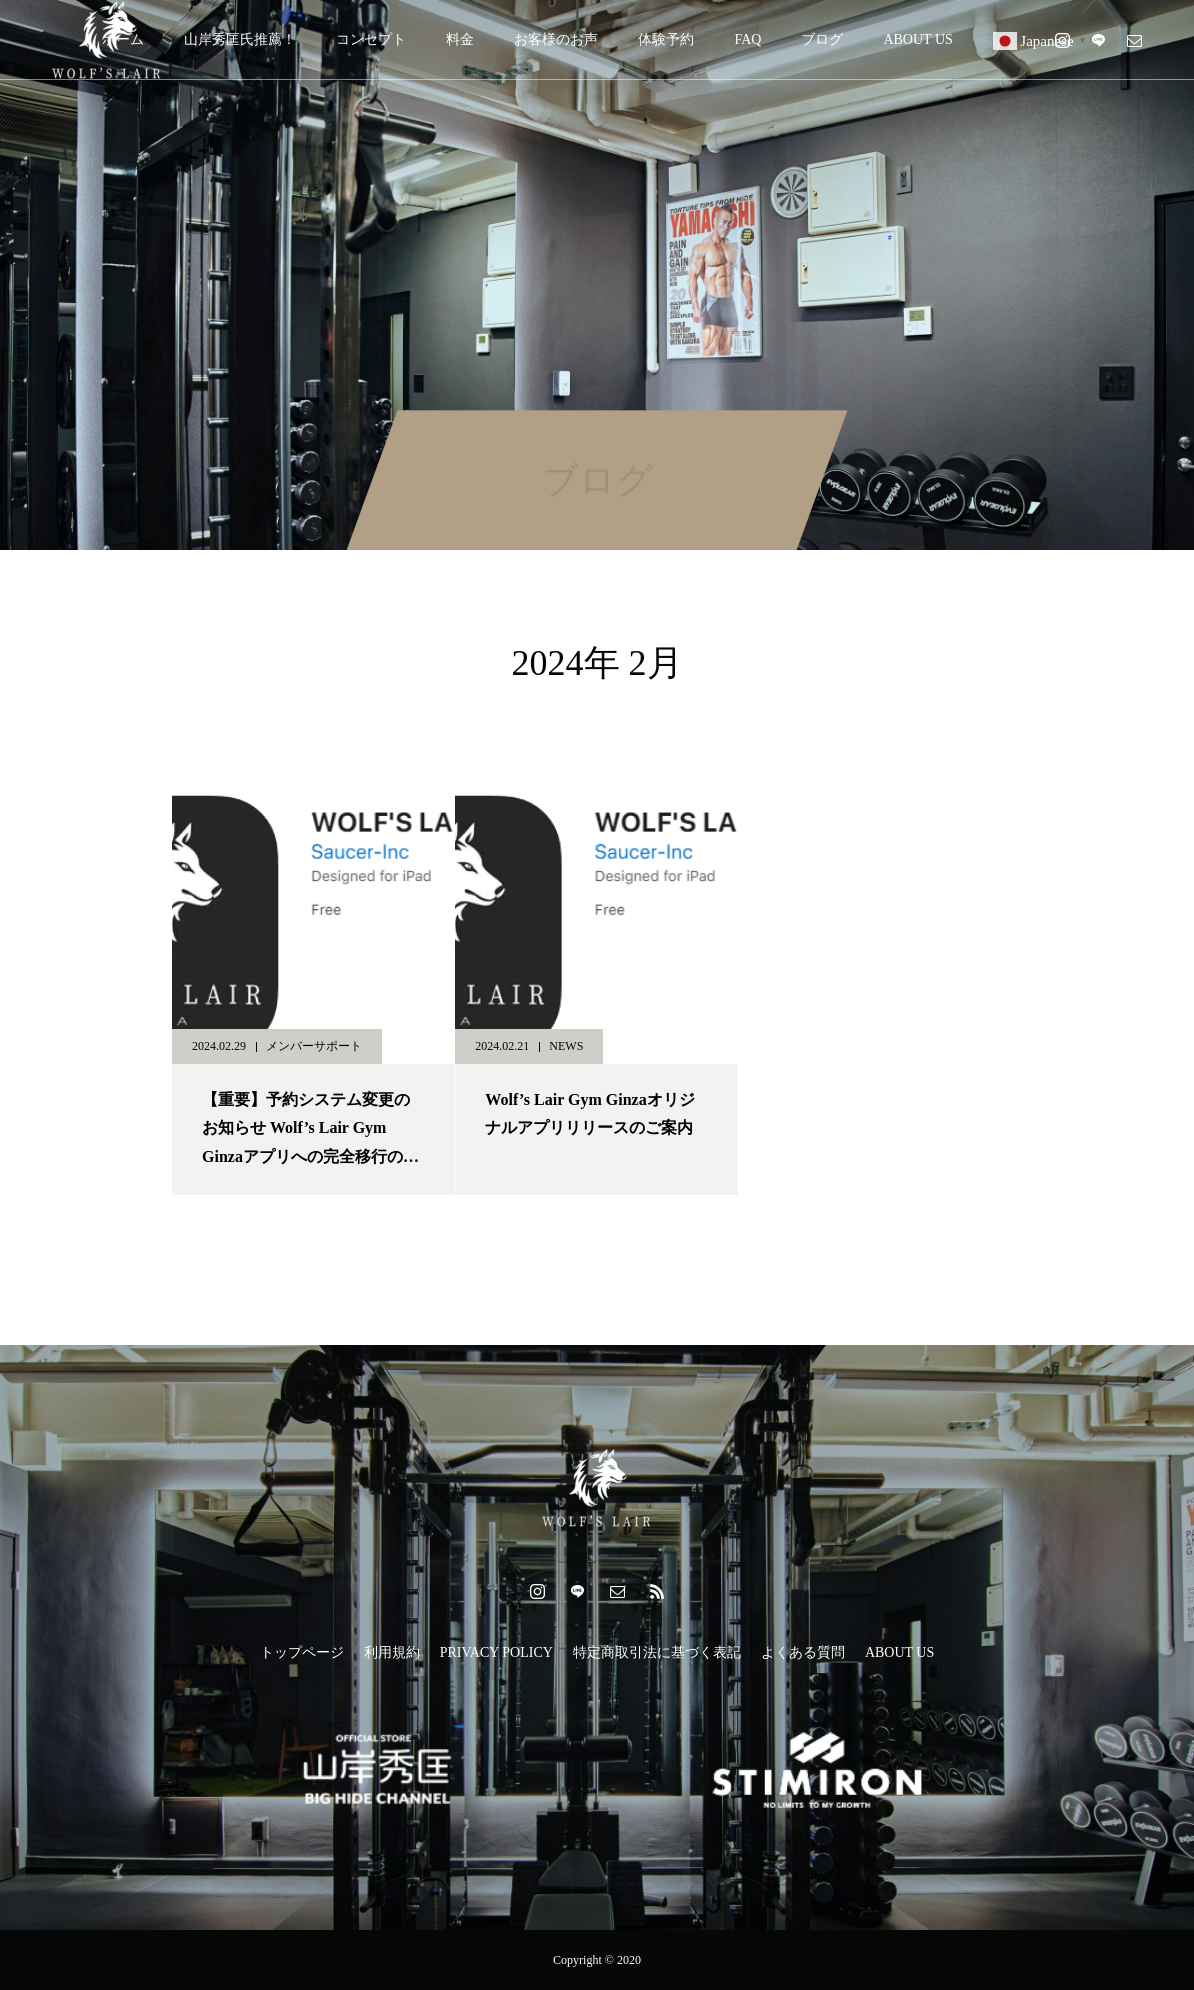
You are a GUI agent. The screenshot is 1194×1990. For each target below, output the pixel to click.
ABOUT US (917, 39)
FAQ (747, 39)
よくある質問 (803, 1652)
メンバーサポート (314, 1046)
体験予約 (666, 39)
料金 (460, 39)
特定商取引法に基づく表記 (657, 1652)
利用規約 (392, 1652)
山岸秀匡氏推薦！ (240, 39)
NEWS (566, 1046)
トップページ (302, 1652)
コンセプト (371, 39)
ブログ (822, 39)
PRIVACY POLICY (496, 1652)
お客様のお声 (556, 39)
